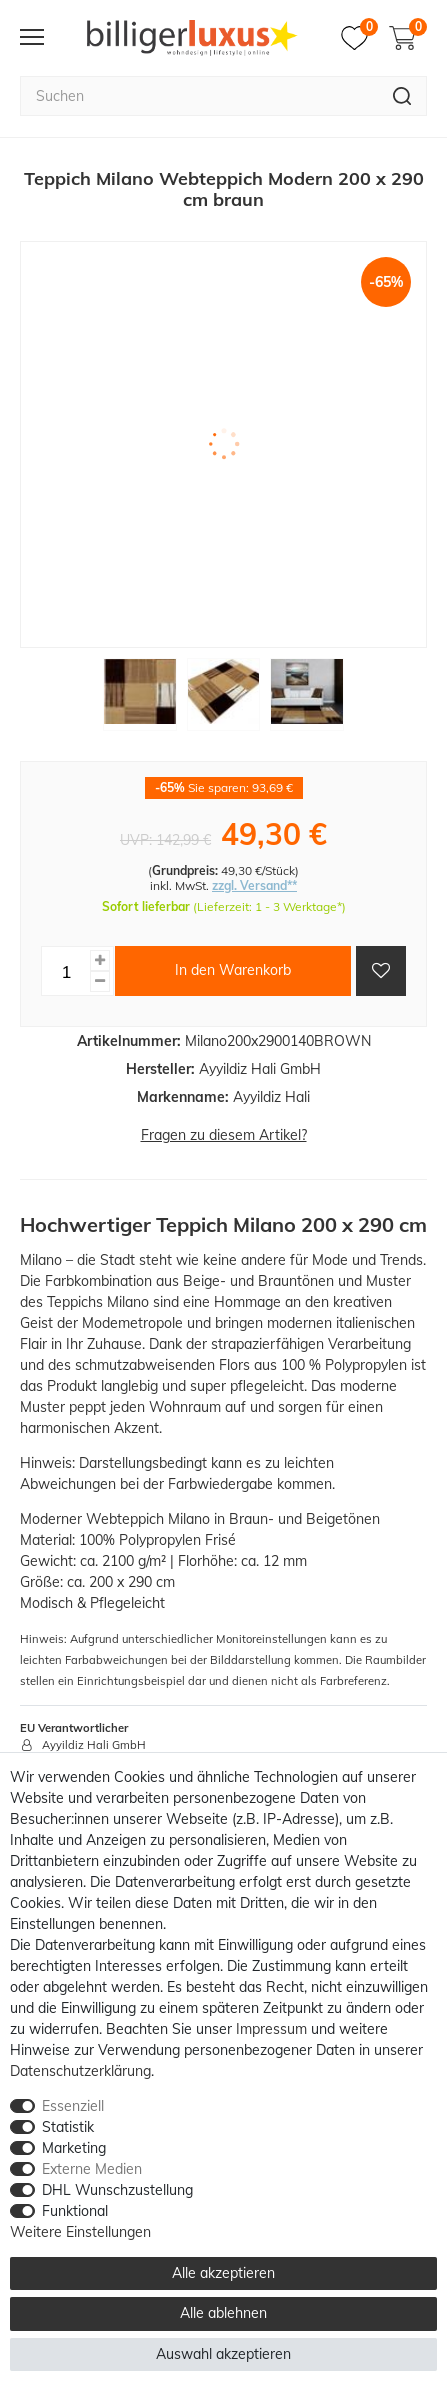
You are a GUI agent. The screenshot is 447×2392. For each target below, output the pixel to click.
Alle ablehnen (223, 2313)
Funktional (75, 2211)
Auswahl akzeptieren (223, 2354)
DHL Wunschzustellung (117, 2190)
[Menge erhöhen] (100, 960)
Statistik (68, 2127)
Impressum (271, 2029)
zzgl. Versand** (254, 885)
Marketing (74, 2148)
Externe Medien (92, 2169)
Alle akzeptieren (223, 2273)
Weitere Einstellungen (80, 2232)
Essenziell (73, 2106)
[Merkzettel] (359, 38)
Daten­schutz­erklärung (80, 2071)
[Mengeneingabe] (66, 971)
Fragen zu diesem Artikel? (224, 1135)
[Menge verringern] (100, 981)
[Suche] (402, 96)
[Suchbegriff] (199, 96)
